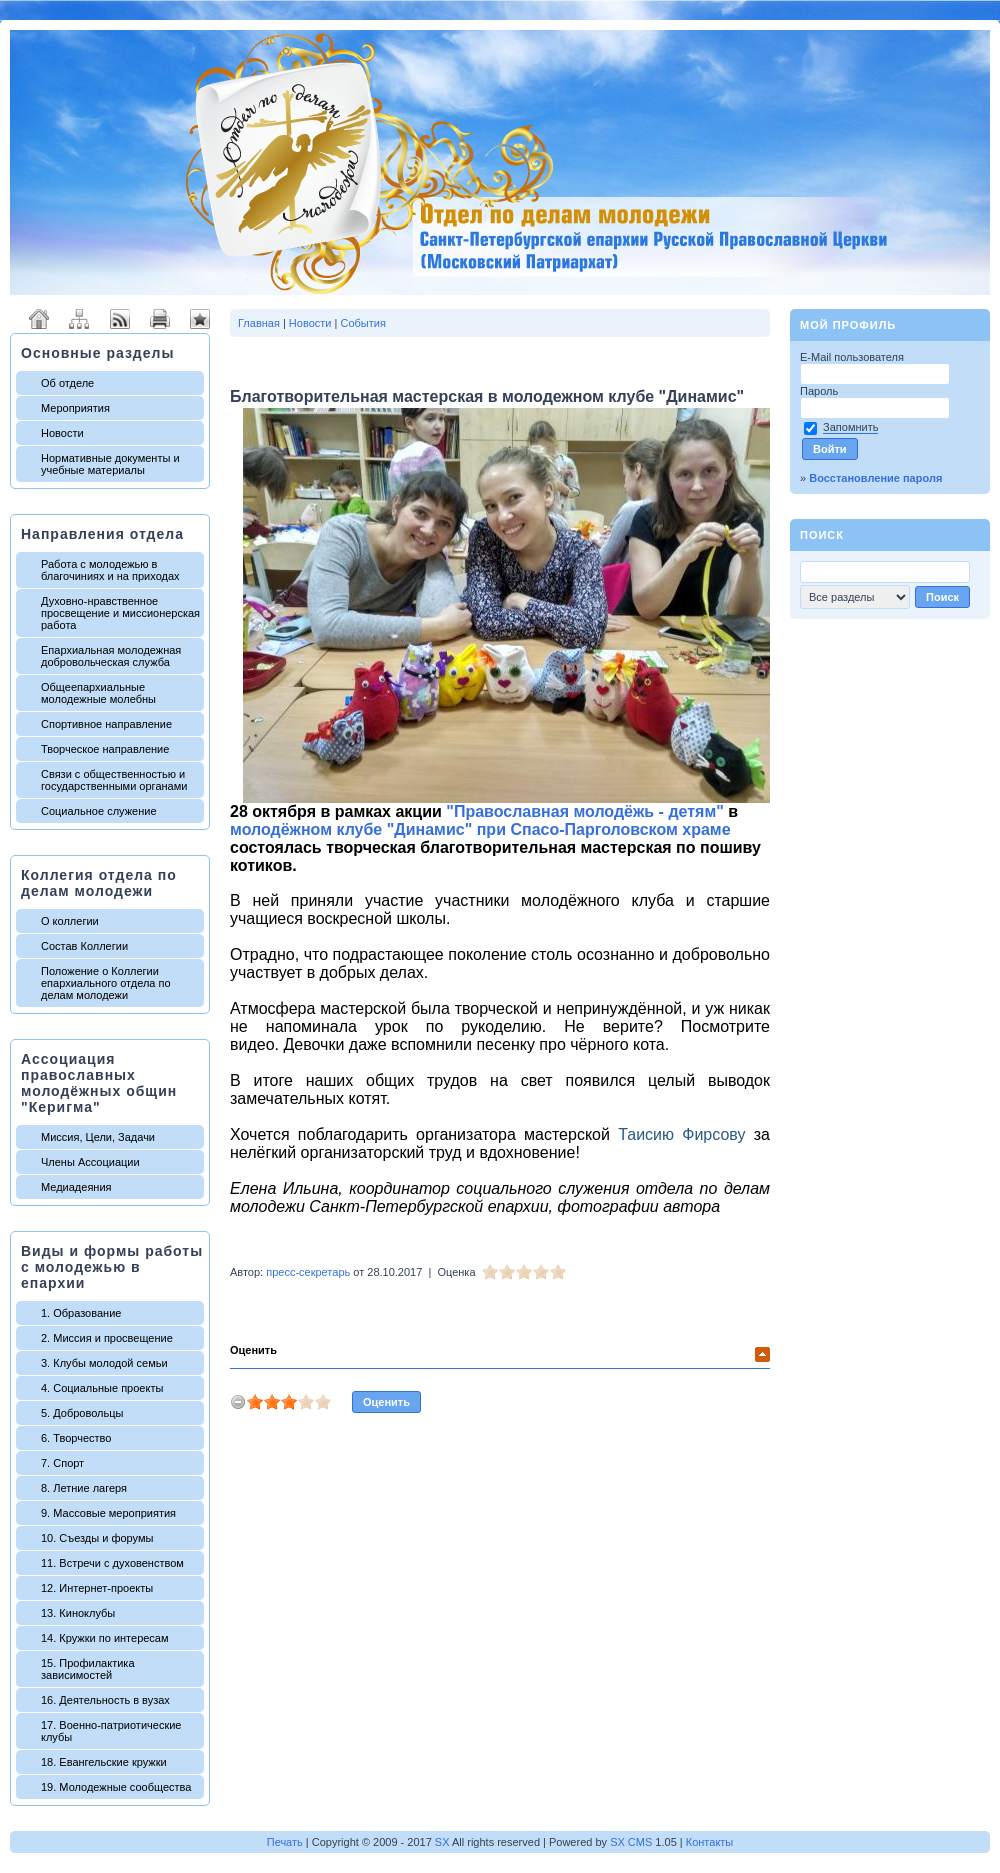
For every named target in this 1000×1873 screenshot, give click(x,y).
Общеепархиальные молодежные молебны (98, 693)
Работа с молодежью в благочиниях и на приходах (110, 570)
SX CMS (631, 1842)
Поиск (822, 535)
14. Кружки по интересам (105, 1638)
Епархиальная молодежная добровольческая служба (111, 656)
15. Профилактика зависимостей (88, 1669)
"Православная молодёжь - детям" (585, 811)
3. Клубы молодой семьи (104, 1363)
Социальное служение (99, 811)
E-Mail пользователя (853, 357)
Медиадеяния (76, 1187)
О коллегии (70, 921)
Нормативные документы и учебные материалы (110, 464)
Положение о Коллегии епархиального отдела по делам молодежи (106, 983)
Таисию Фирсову (681, 1134)
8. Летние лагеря (84, 1488)
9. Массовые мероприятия (108, 1513)
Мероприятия (75, 408)
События (362, 323)
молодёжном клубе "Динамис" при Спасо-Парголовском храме (480, 829)
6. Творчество (76, 1438)
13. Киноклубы (78, 1613)
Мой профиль (848, 325)
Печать (285, 1842)
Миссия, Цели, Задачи (98, 1137)
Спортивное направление (106, 724)
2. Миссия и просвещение (107, 1338)
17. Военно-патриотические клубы (111, 1731)
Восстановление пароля (875, 478)
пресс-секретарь (308, 1272)
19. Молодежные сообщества (116, 1787)
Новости (62, 433)
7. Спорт (62, 1463)
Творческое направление (105, 749)
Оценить (253, 1350)
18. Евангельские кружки (104, 1762)
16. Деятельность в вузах (105, 1700)
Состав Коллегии (84, 946)
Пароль (820, 391)
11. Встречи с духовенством (112, 1563)
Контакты (710, 1842)
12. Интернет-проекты (97, 1588)
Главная (259, 323)
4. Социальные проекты (102, 1388)
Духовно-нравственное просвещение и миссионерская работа (120, 613)
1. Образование (81, 1313)
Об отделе (67, 383)
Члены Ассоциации (90, 1162)
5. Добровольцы (82, 1413)
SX (442, 1842)
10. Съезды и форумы (97, 1538)
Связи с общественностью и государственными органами (114, 780)
